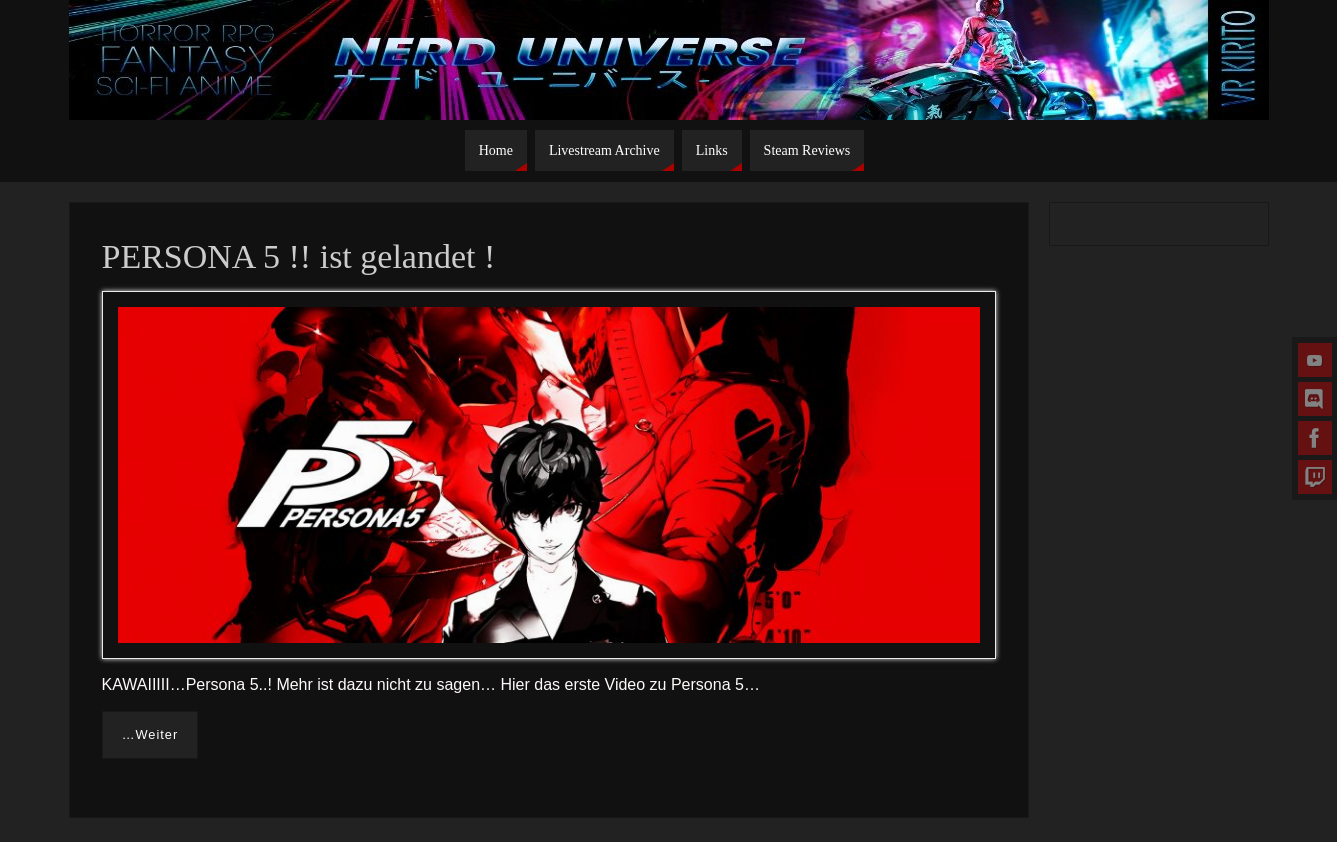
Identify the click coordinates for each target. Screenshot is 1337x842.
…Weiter (150, 734)
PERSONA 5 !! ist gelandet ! (299, 256)
